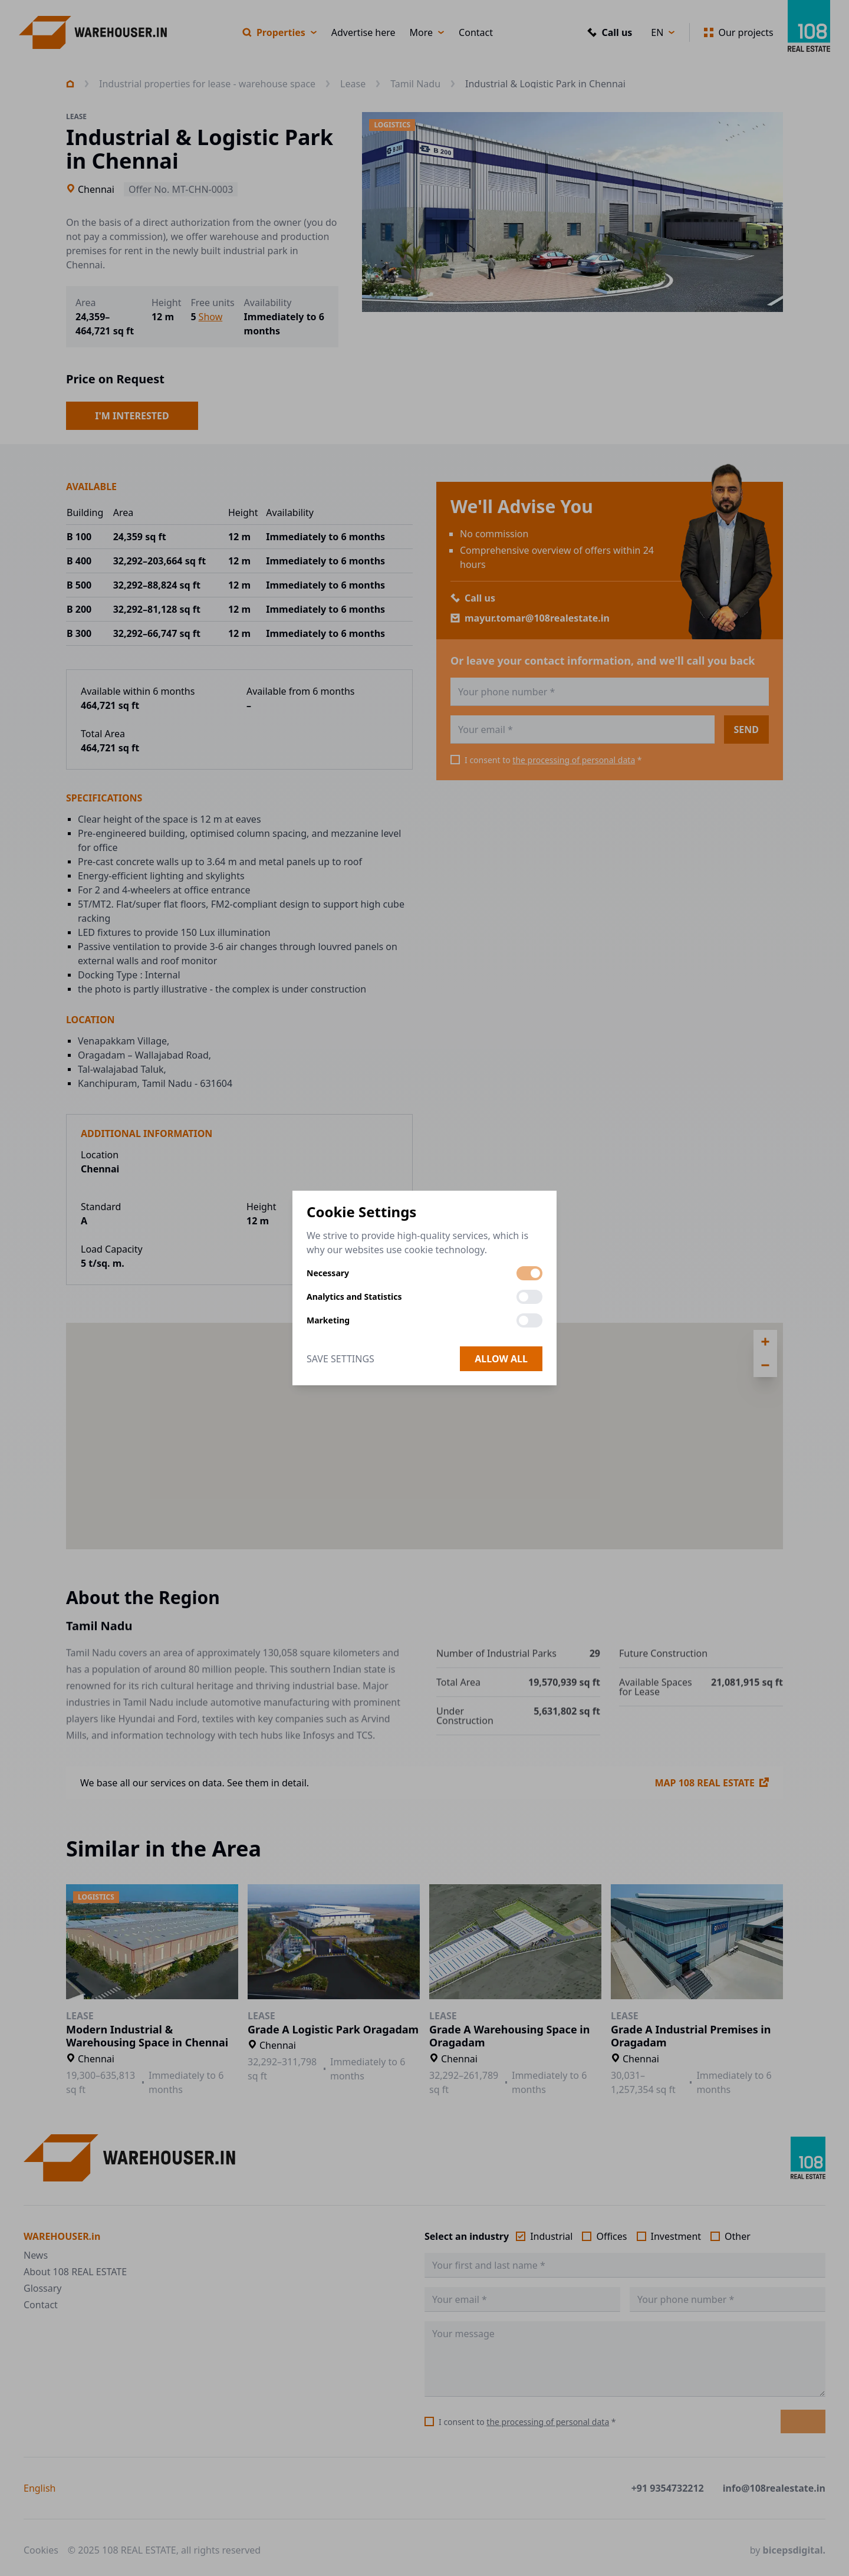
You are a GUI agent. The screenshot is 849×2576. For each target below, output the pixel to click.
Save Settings (340, 1358)
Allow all (501, 1358)
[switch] (529, 1273)
